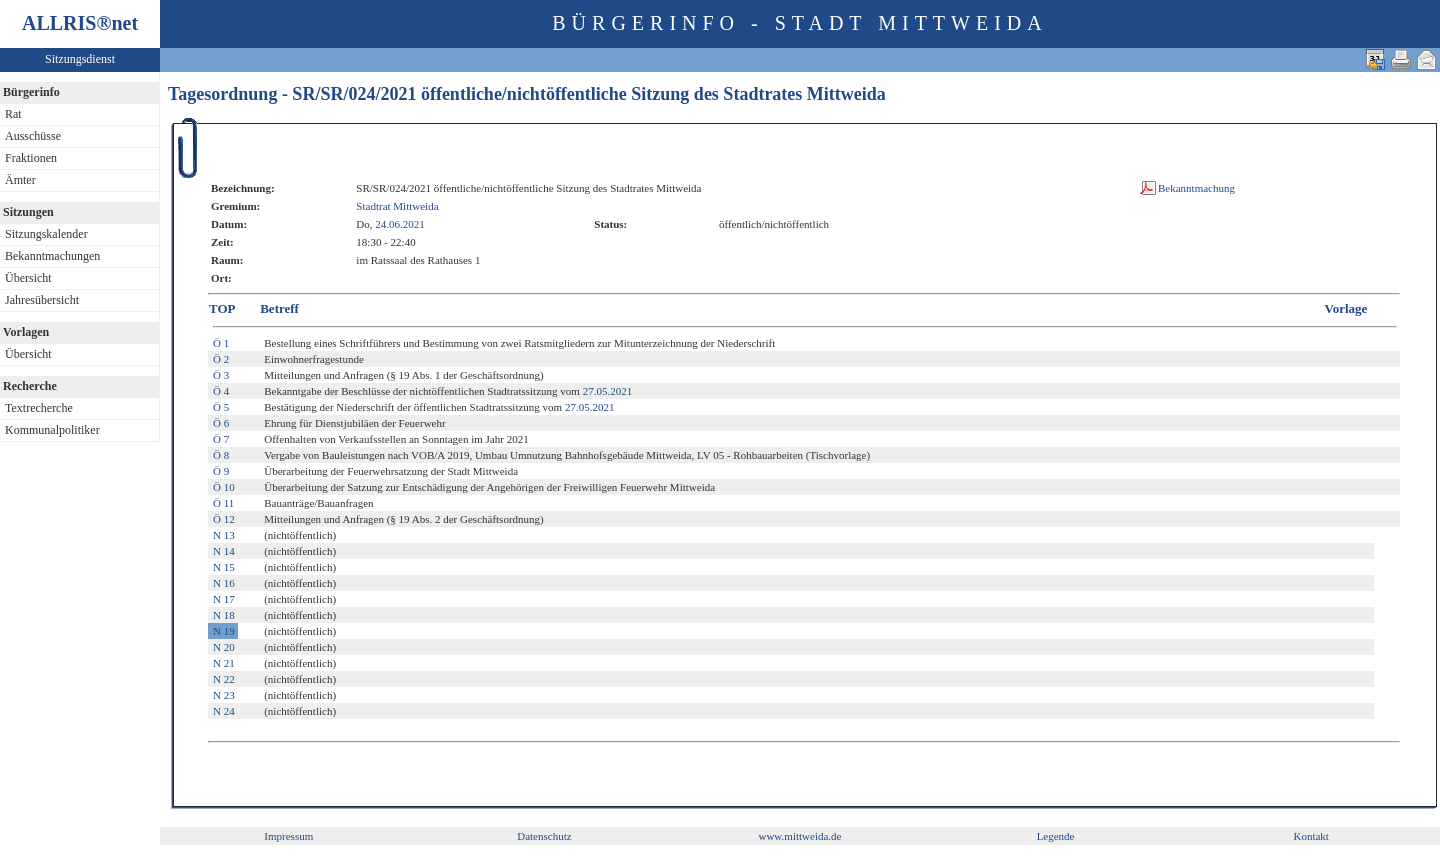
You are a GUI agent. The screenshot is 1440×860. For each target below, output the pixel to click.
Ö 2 (221, 359)
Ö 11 (223, 503)
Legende (1056, 836)
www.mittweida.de (799, 836)
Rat (13, 114)
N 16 (224, 583)
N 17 (224, 599)
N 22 (224, 679)
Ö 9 (221, 471)
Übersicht (28, 278)
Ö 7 (221, 439)
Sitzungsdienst (80, 59)
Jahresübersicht (42, 300)
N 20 (224, 647)
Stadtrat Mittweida (397, 206)
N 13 (224, 535)
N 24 (224, 711)
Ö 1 (221, 343)
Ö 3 (221, 375)
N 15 (224, 567)
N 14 (224, 551)
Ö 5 (221, 407)
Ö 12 (224, 519)
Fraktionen (31, 158)
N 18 (224, 615)
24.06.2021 (400, 224)
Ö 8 (221, 455)
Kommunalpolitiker (52, 430)
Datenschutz (544, 836)
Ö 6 (221, 423)
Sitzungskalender (46, 234)
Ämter (20, 180)
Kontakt (1310, 836)
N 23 (224, 695)
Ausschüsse (33, 136)
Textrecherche (39, 408)
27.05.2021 (608, 391)
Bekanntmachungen (52, 256)
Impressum (288, 836)
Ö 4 (221, 391)
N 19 (224, 631)
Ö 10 (224, 487)
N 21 (224, 663)
